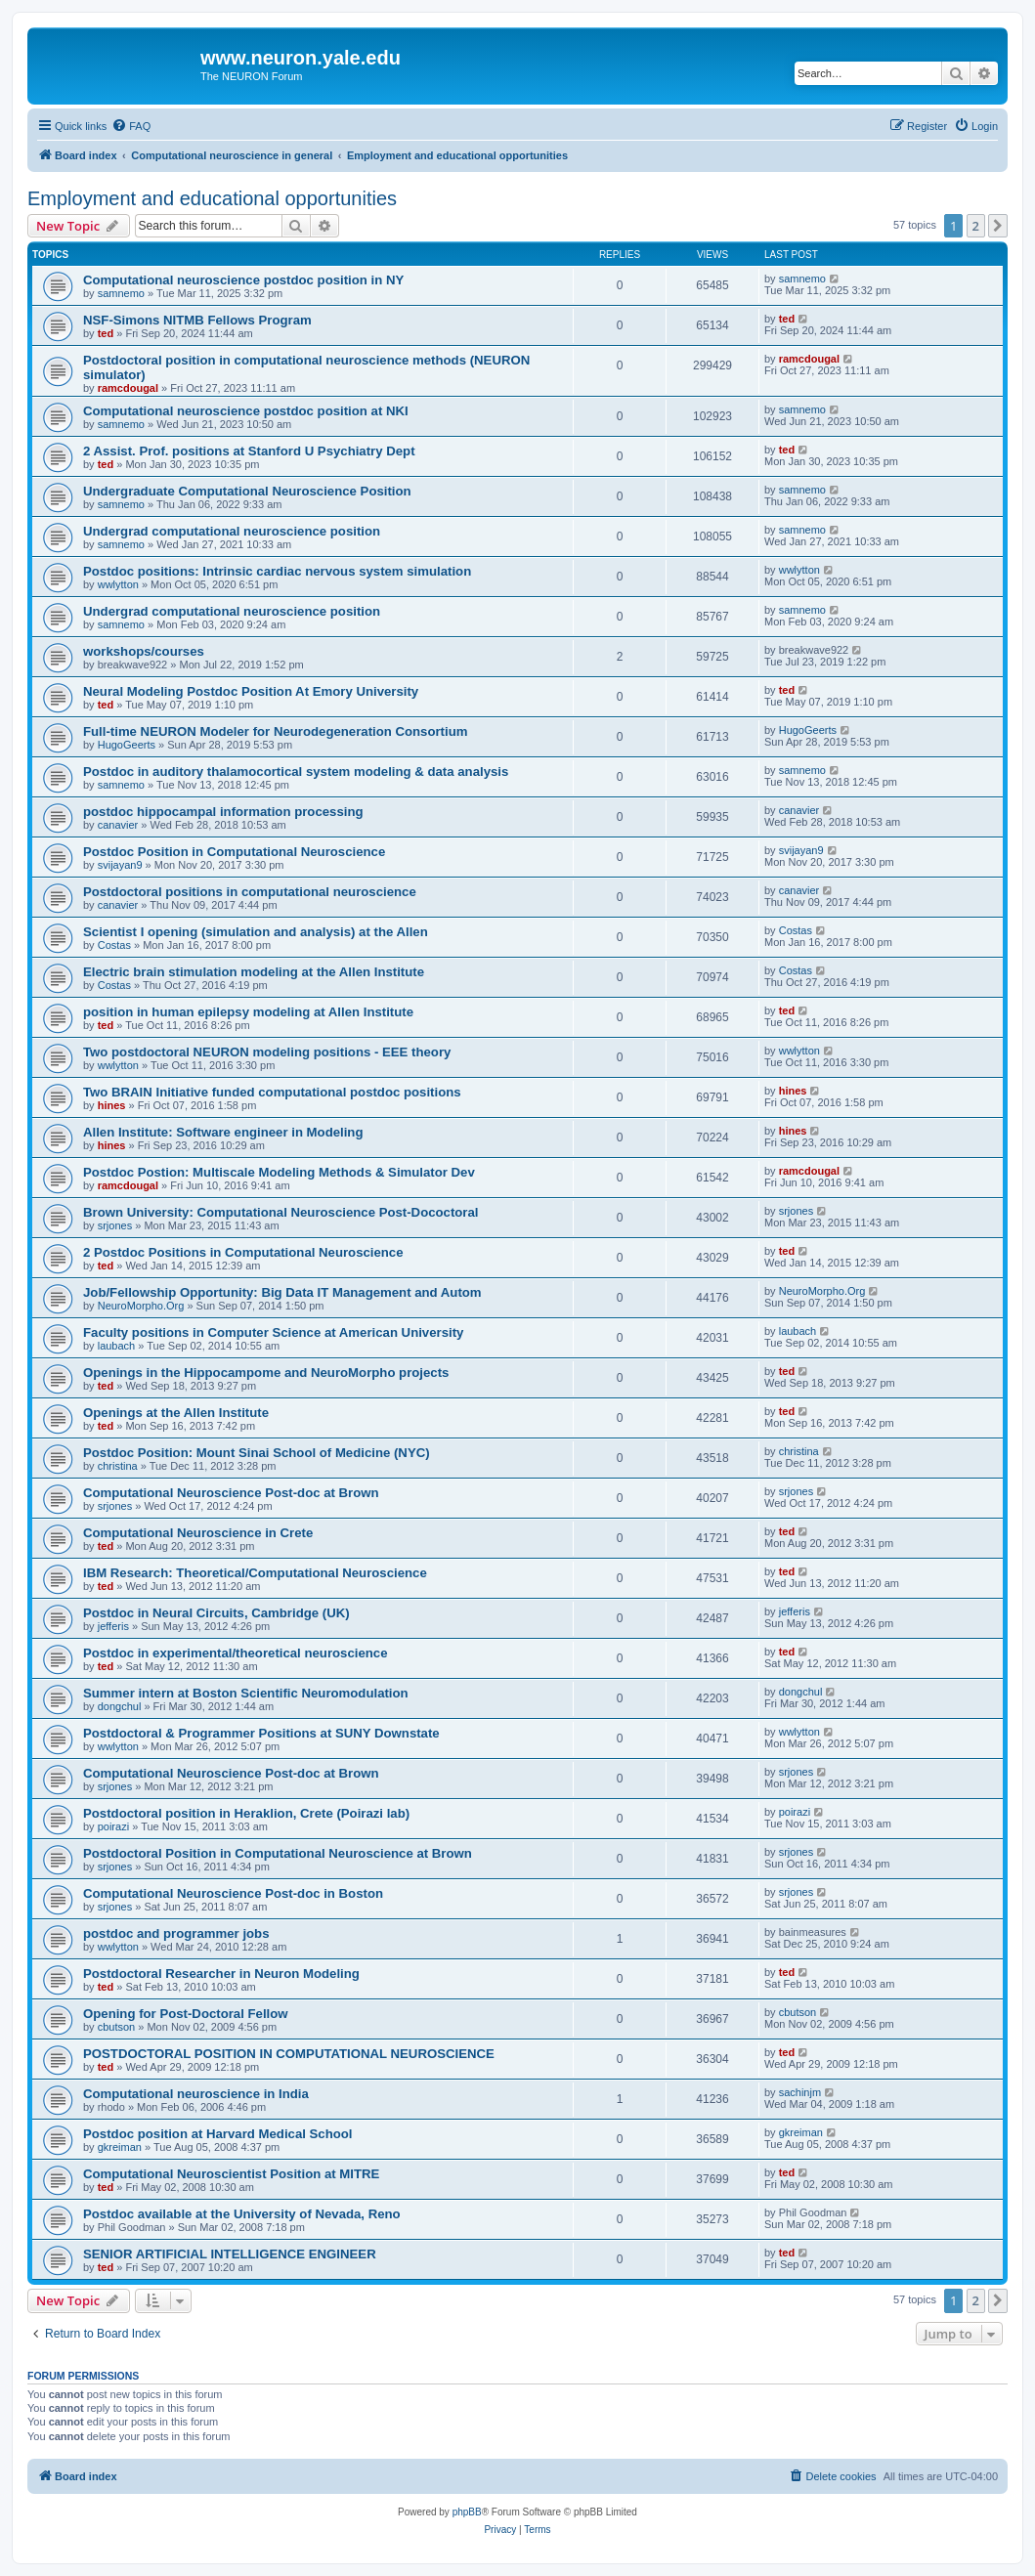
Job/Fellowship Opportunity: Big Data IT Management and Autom (282, 1292)
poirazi (113, 1826)
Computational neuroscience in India (196, 2093)
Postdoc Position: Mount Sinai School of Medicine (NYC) (256, 1452)
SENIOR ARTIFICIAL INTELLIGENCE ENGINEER (229, 2254)
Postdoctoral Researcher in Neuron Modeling (221, 1973)
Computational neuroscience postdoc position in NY (243, 280)
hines (112, 1105)
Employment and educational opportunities (212, 198)
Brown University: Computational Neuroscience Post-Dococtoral (281, 1212)
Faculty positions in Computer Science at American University (273, 1332)
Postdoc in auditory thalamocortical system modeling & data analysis (295, 771)
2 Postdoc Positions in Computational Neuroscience (243, 1252)
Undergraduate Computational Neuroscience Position (247, 491)
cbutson (117, 2027)
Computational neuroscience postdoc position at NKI (246, 411)
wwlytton (118, 584)
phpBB (467, 2512)
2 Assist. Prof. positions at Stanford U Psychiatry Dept (249, 451)
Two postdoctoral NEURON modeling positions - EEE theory (267, 1052)
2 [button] (975, 226)
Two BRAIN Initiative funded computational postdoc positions (272, 1092)
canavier (118, 825)
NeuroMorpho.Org (141, 1305)
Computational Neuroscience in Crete (198, 1532)
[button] (998, 225)
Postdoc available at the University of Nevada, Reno (242, 2214)
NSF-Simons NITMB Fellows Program (197, 320)
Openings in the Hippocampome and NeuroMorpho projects (266, 1372)
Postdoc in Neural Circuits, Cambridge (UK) (216, 1613)
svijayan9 (120, 865)
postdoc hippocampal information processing (223, 811)
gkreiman (120, 2147)
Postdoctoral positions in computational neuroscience (249, 891)
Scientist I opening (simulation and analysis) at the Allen (255, 931)
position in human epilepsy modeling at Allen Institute (248, 1012)
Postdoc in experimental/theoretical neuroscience (235, 1653)
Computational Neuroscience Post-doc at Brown (231, 1492)
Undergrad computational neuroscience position (231, 531)
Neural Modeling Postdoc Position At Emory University (250, 691)
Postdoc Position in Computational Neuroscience (234, 851)
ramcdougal (128, 388)
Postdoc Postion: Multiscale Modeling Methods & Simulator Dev (279, 1172)
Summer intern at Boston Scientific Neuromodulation (246, 1693)
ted (106, 333)
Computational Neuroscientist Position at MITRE (231, 2174)
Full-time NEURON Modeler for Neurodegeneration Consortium (275, 731)
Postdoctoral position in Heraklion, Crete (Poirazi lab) (246, 1813)
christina (118, 1466)
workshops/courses (143, 651)
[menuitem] (131, 126)
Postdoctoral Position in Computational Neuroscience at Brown (277, 1853)
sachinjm (800, 2092)
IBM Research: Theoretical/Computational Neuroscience (255, 1573)
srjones (115, 1225)
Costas (114, 945)
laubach (117, 1346)
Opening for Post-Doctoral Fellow (185, 2013)
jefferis (113, 1626)
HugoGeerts (126, 745)
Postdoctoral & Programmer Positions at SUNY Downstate (261, 1733)
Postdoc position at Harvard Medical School (218, 2133)
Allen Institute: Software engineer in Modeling (223, 1132)
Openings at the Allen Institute (176, 1412)
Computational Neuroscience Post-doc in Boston (233, 1893)
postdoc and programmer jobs (176, 1933)
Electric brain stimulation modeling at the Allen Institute (253, 972)
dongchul (120, 1706)
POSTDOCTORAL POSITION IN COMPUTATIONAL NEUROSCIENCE (289, 2053)
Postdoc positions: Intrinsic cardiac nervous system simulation (277, 571)
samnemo (121, 293)
